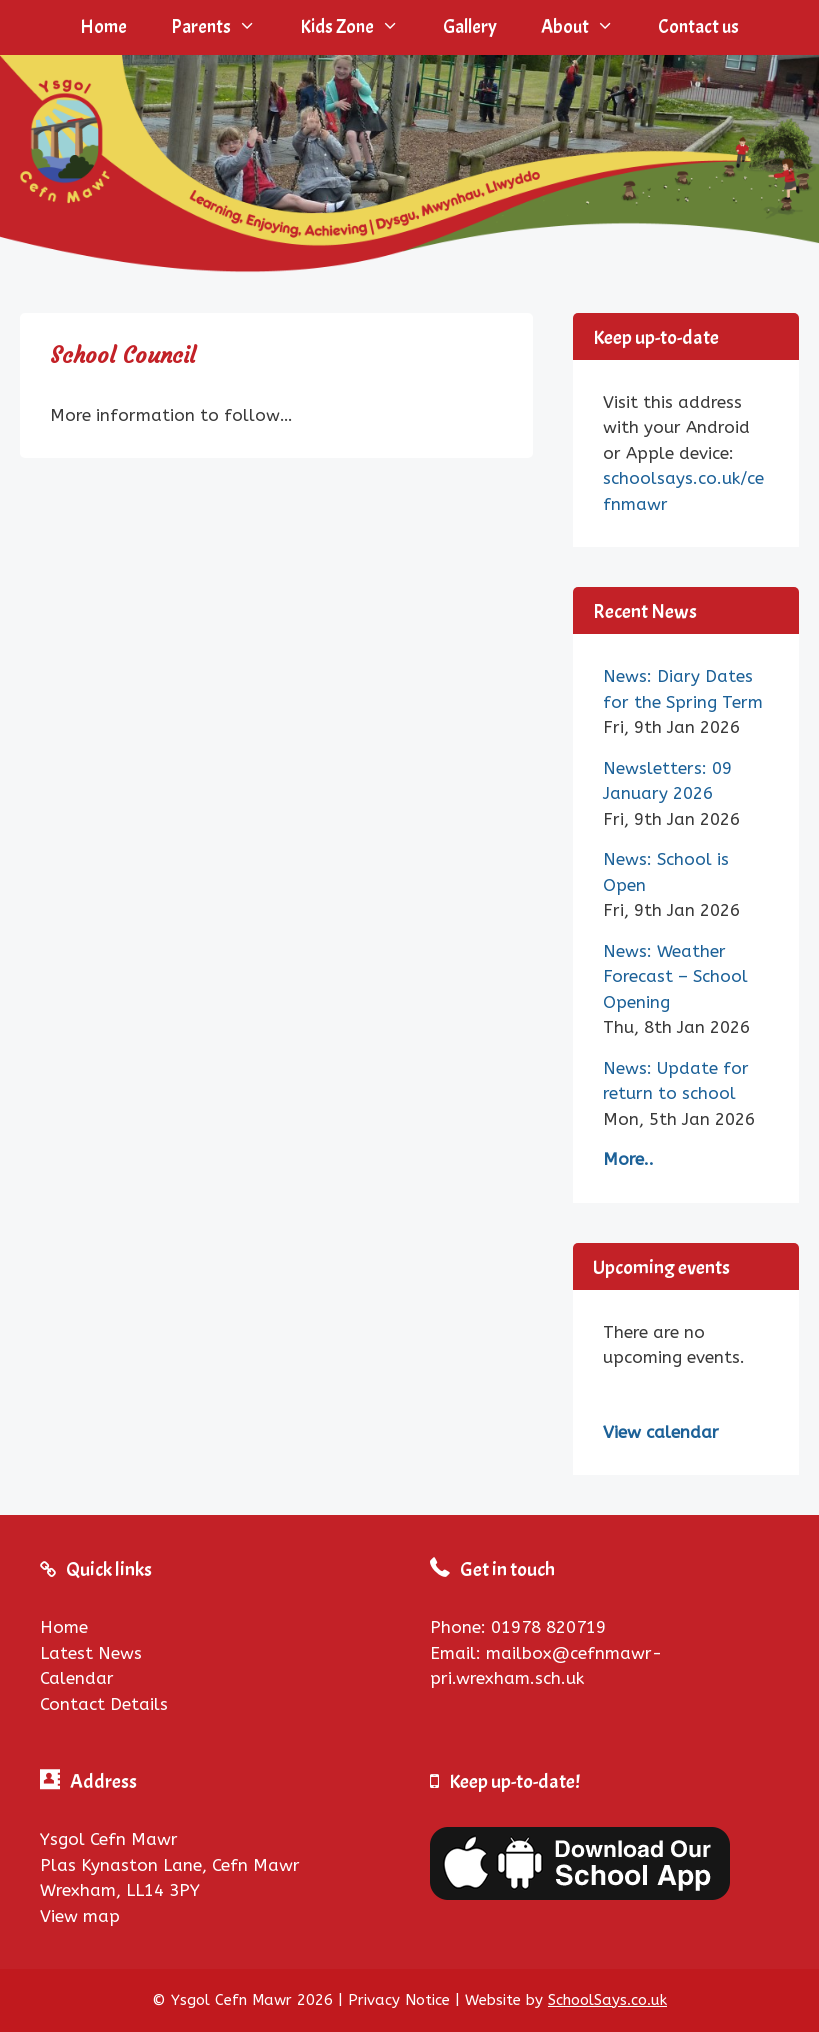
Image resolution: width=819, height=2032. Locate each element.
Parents (224, 27)
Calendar (77, 1678)
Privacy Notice (399, 2000)
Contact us (698, 27)
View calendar (661, 1432)
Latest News (91, 1653)
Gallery (470, 27)
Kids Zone (360, 27)
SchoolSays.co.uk (607, 2000)
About (588, 27)
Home (103, 27)
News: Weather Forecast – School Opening (675, 976)
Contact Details (104, 1704)
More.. (628, 1159)
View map (80, 1916)
